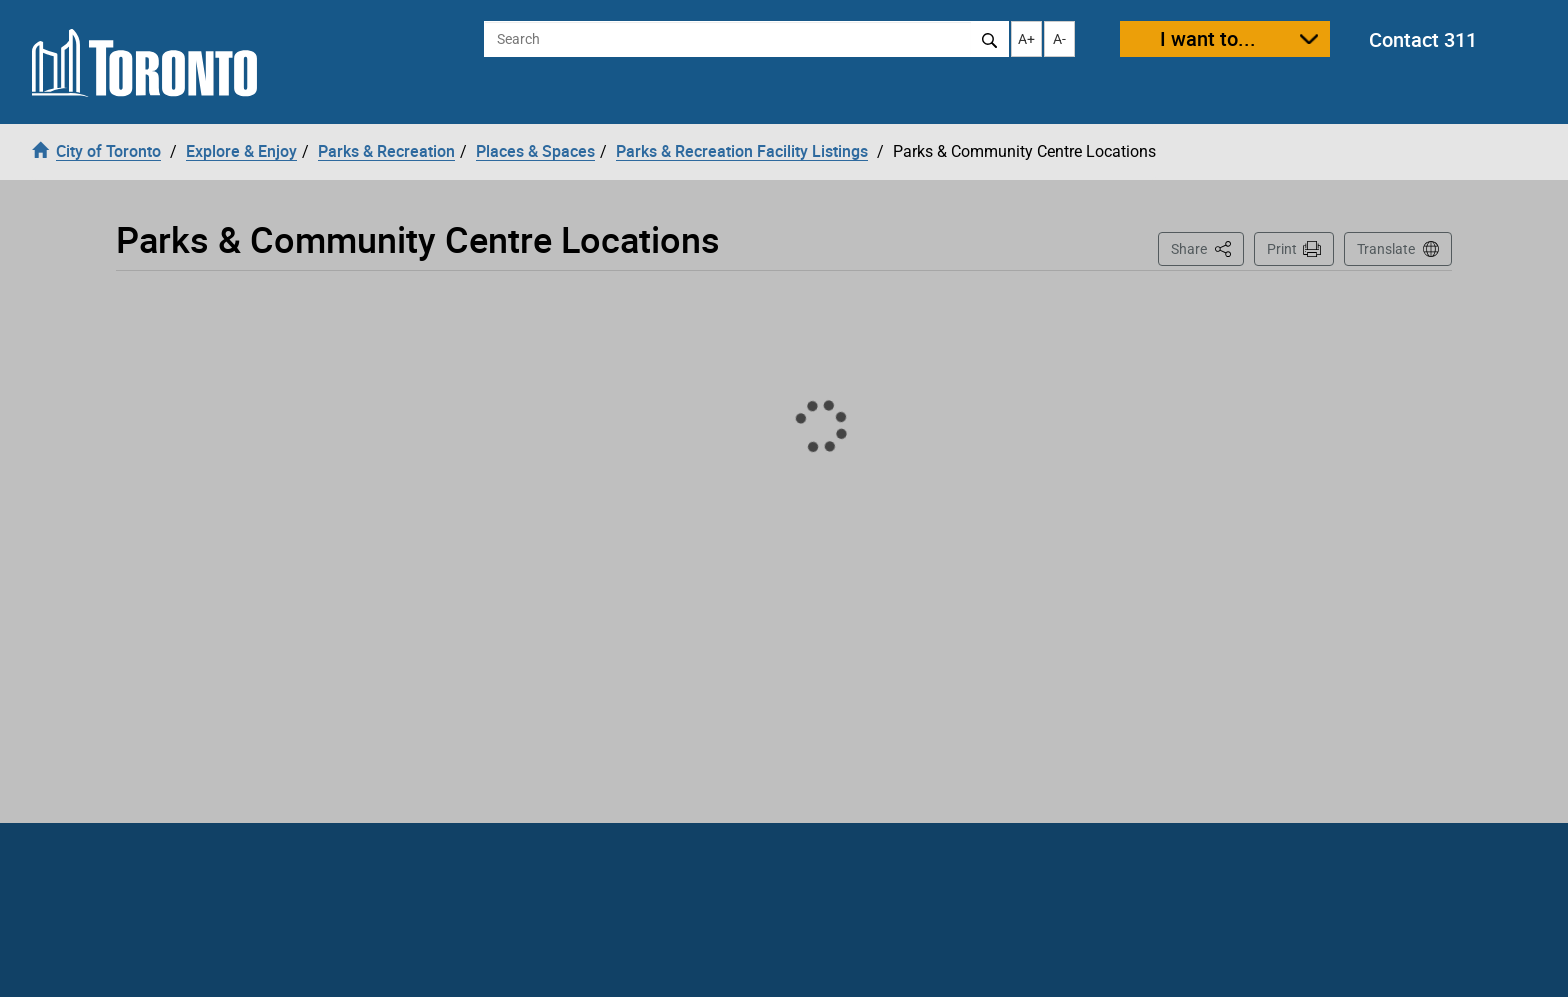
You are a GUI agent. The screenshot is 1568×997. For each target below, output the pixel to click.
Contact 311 (1423, 39)
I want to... (1208, 38)
